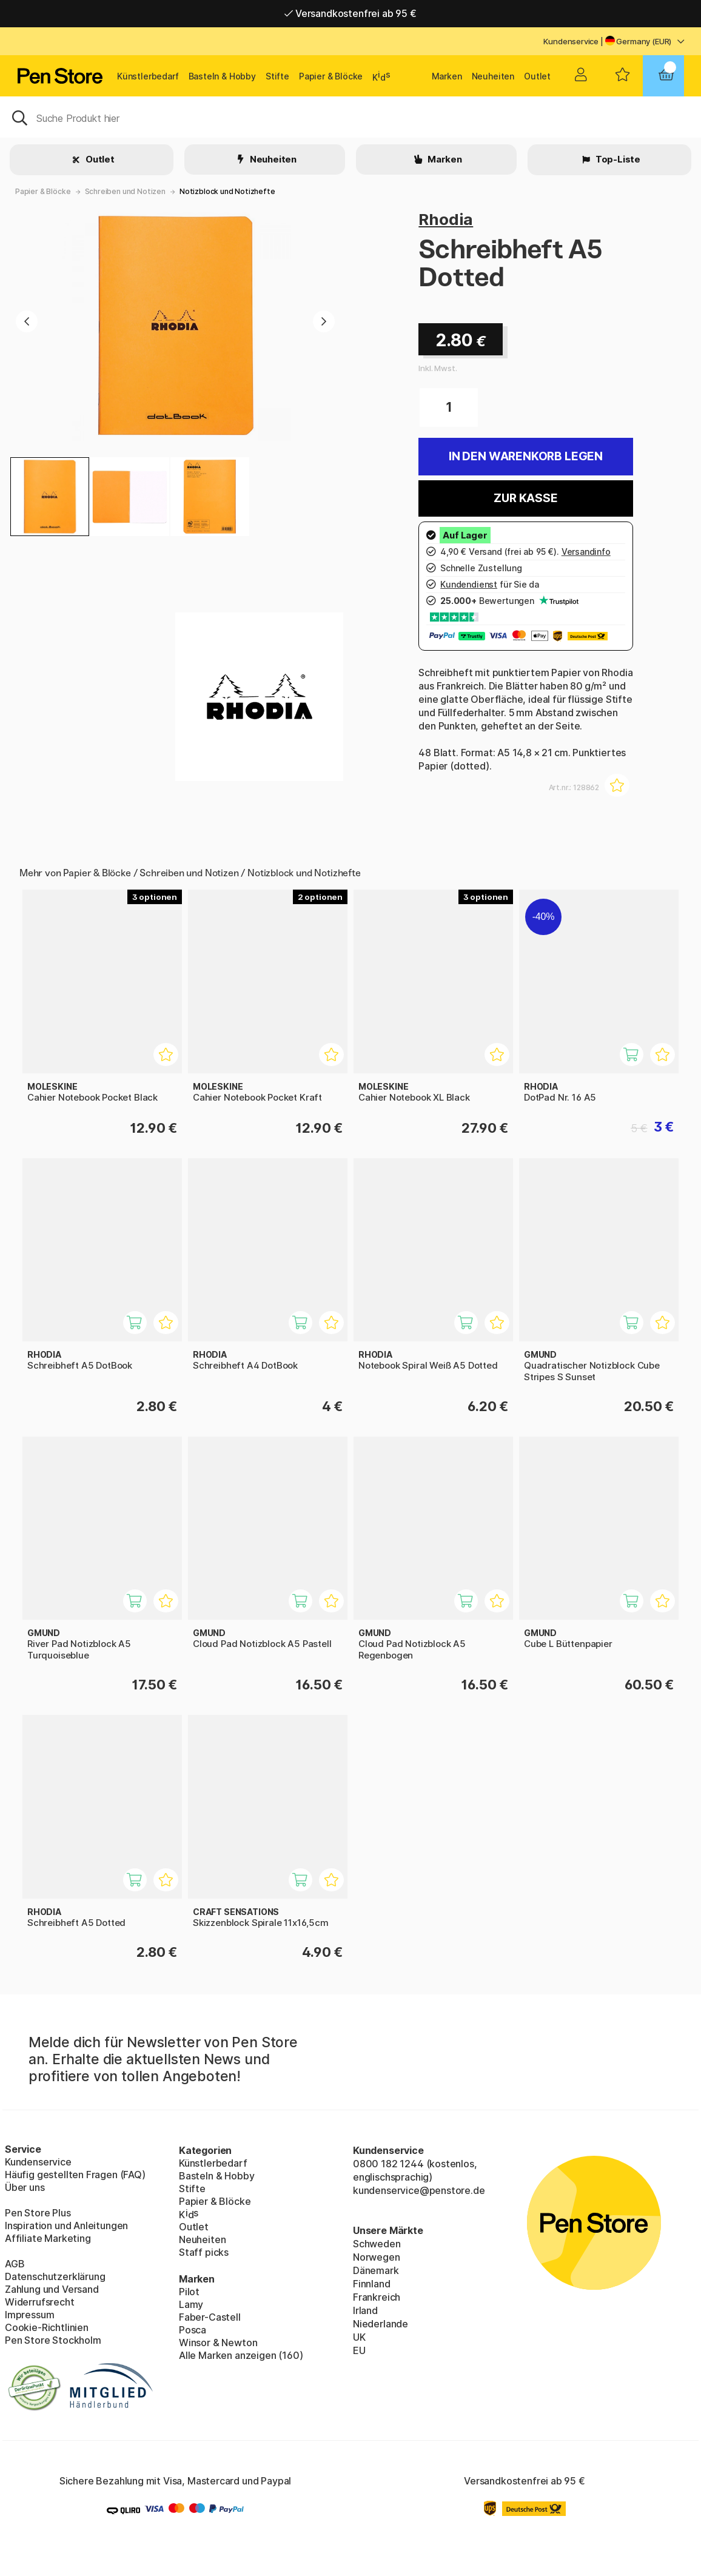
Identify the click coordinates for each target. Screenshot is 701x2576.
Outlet (537, 76)
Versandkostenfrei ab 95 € (350, 13)
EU (359, 2350)
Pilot (189, 2292)
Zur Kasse (525, 498)
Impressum (29, 2315)
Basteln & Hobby (222, 76)
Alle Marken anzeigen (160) (241, 2355)
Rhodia (445, 219)
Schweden (377, 2244)
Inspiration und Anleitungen (66, 2225)
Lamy (191, 2304)
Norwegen (376, 2257)
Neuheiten (493, 76)
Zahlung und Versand (52, 2289)
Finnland (372, 2284)
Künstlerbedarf (148, 76)
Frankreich (376, 2297)
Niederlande (380, 2324)
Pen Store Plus (38, 2213)
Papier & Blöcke (331, 76)
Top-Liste (617, 159)
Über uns (25, 2187)
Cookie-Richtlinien (47, 2327)
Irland (365, 2310)
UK (359, 2337)
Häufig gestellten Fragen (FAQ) (75, 2174)
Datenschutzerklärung (55, 2276)
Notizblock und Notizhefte (227, 191)
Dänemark (376, 2270)
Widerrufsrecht (40, 2302)
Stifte (277, 76)
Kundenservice (571, 41)
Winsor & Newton (218, 2342)
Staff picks (204, 2252)
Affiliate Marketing (48, 2238)
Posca (192, 2330)
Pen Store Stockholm (53, 2340)
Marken (447, 76)
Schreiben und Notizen (125, 191)
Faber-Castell (210, 2317)
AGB (14, 2264)
